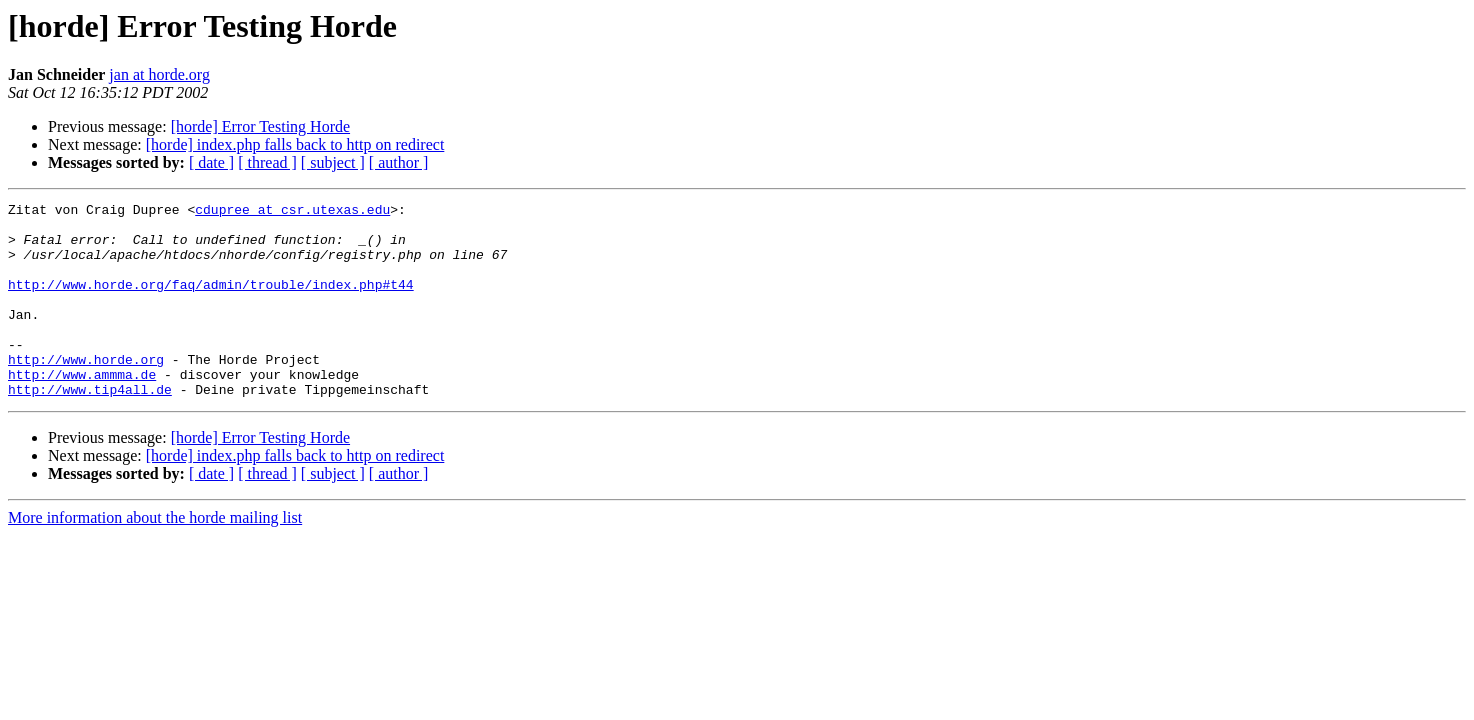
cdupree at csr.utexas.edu (292, 212)
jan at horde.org (159, 74)
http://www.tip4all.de (90, 428)
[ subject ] (333, 162)
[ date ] (211, 162)
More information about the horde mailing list (155, 556)
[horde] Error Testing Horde (260, 126)
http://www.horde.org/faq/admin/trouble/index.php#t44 (211, 302)
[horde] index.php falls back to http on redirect (295, 144)
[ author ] (399, 162)
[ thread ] (267, 162)
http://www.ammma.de (82, 410)
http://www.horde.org (86, 392)
